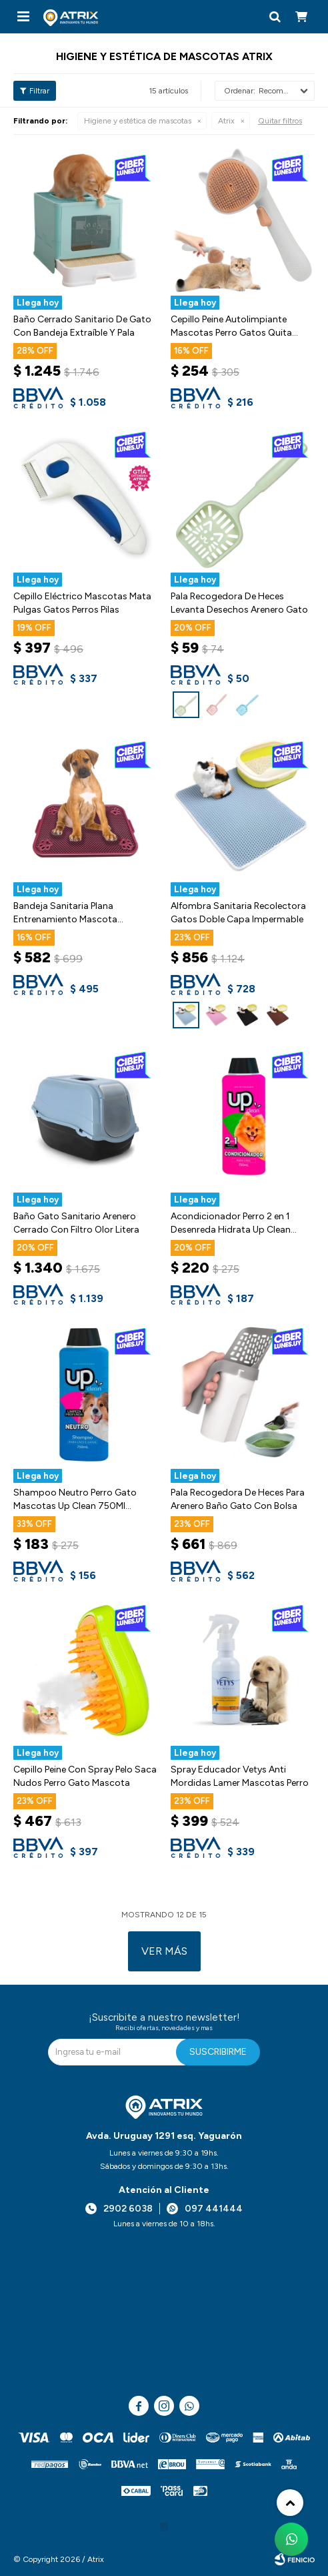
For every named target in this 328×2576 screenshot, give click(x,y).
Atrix (226, 120)
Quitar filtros (280, 120)
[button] (274, 16)
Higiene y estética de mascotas (137, 120)
